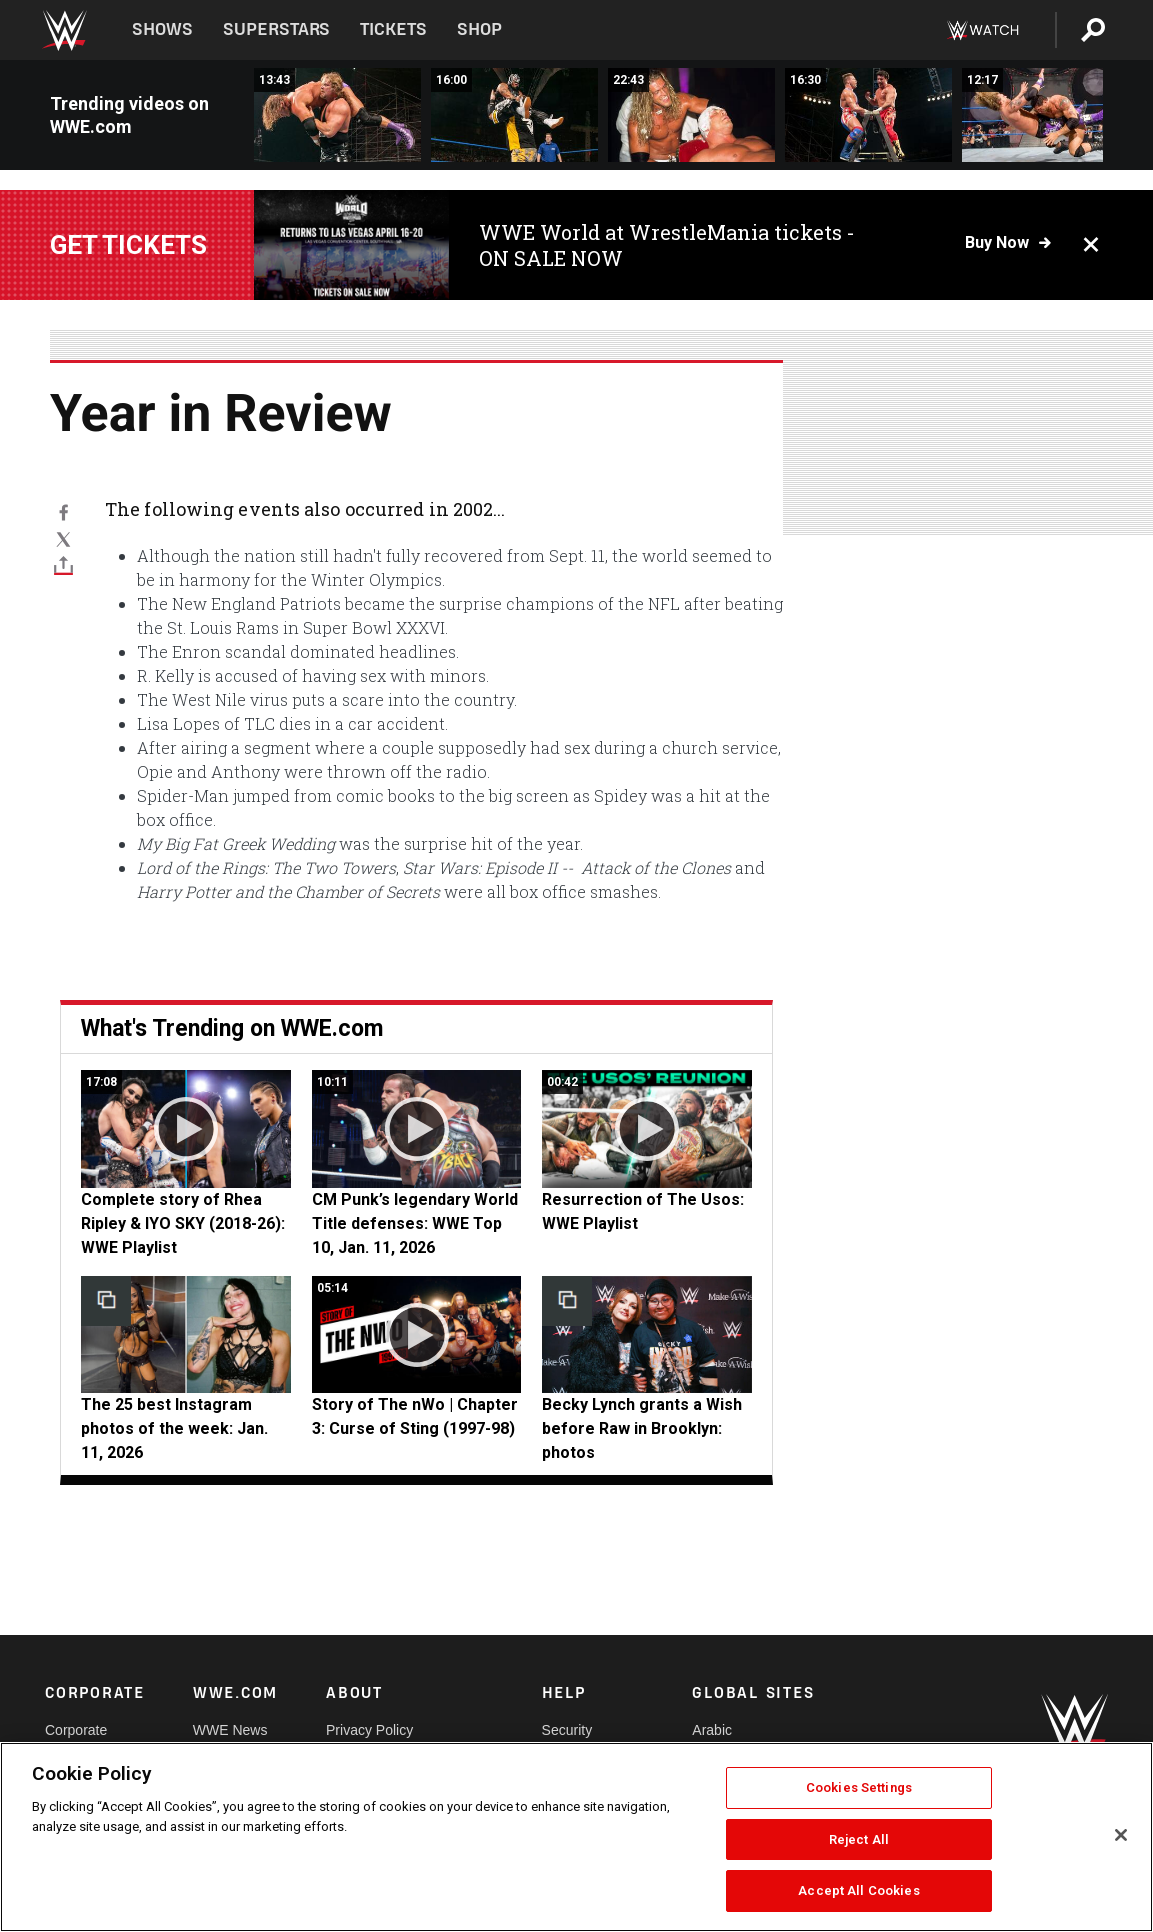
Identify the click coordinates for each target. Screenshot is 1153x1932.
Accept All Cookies (858, 1890)
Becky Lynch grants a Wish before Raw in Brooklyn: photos (642, 1428)
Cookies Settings (859, 1787)
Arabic (712, 1730)
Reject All (859, 1839)
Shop (479, 29)
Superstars (277, 29)
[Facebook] (63, 512)
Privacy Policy (369, 1730)
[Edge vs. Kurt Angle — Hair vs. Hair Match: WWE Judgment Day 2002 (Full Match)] (691, 115)
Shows (162, 29)
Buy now (997, 243)
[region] (576, 1837)
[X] (63, 538)
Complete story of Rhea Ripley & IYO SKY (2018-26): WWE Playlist (183, 1223)
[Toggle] (63, 565)
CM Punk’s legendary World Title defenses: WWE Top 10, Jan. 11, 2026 (415, 1223)
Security (567, 1730)
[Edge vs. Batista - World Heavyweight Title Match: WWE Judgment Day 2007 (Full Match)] (1045, 115)
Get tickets (128, 245)
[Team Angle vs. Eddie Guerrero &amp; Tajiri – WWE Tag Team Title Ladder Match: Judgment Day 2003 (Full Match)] (868, 115)
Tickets (393, 29)
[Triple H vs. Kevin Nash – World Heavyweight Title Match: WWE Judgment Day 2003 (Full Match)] (337, 115)
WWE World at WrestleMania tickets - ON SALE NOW (667, 245)
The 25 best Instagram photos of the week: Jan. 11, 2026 (174, 1428)
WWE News (230, 1730)
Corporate (76, 1730)
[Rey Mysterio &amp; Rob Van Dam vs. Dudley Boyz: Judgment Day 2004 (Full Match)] (514, 115)
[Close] (1121, 1835)
